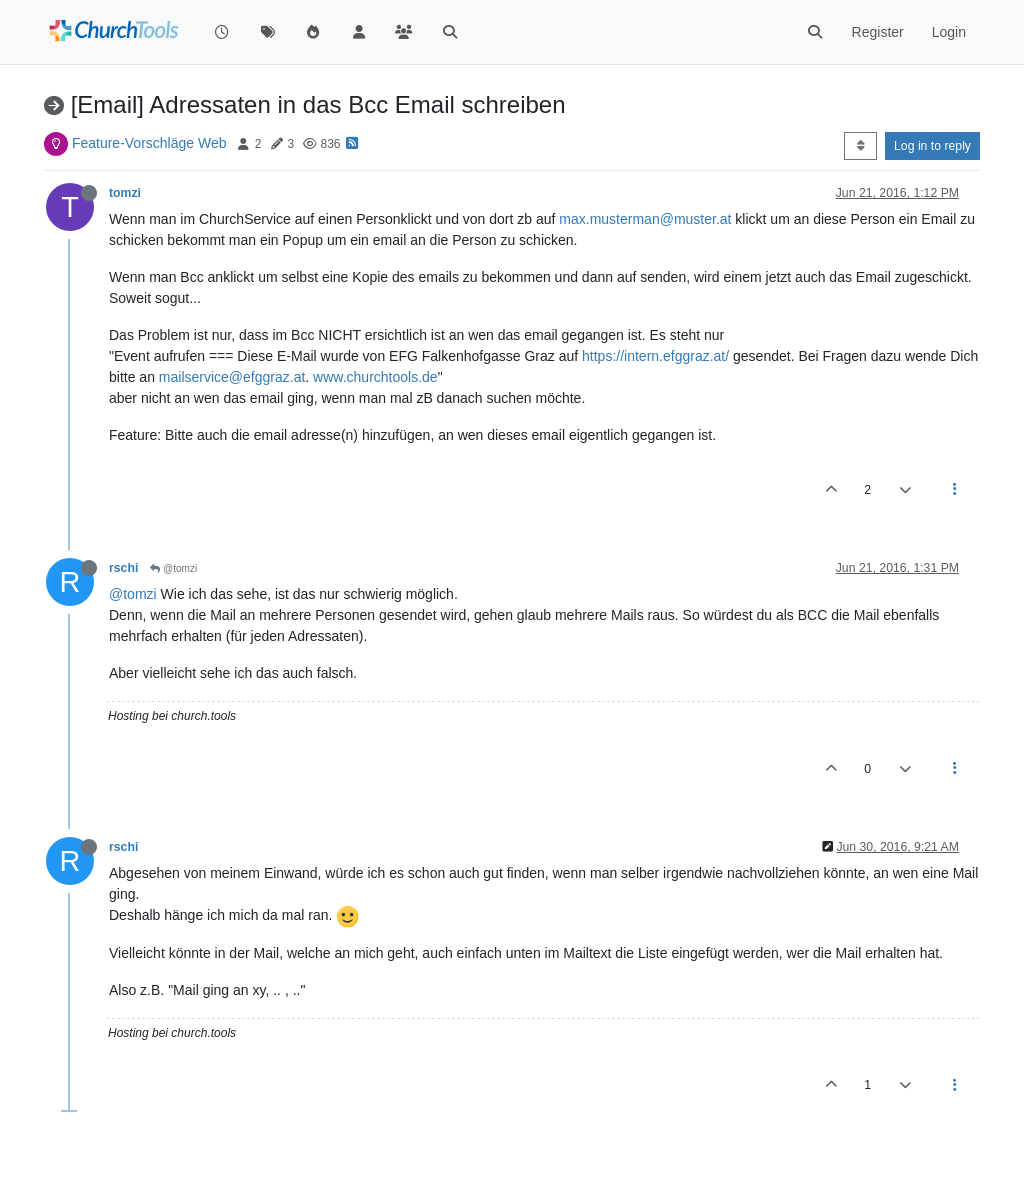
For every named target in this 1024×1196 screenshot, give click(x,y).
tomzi (125, 193)
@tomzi (173, 568)
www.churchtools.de (375, 377)
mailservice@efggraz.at (232, 377)
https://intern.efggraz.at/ (655, 356)
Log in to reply (932, 146)
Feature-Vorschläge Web (149, 143)
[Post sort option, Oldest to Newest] (860, 146)
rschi (123, 568)
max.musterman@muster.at (645, 219)
